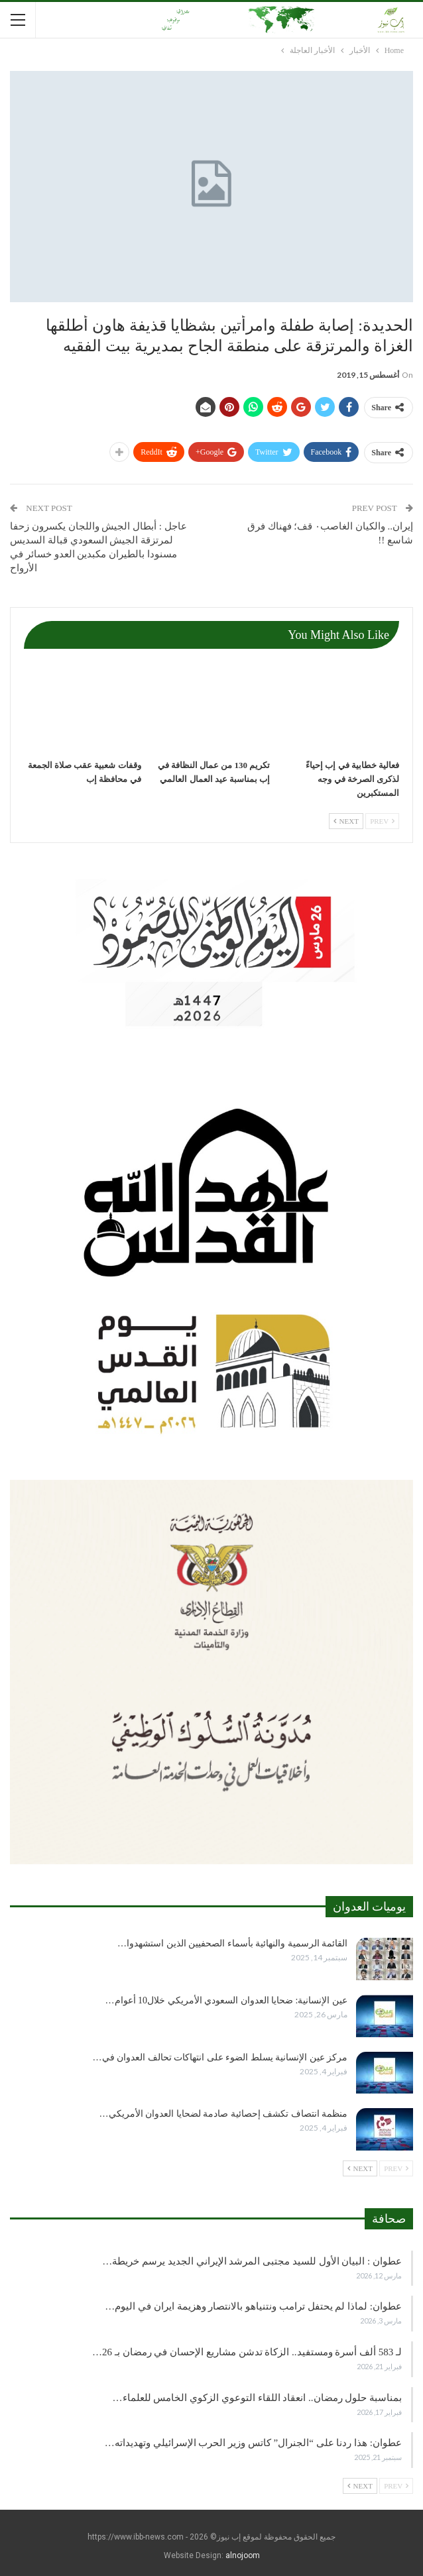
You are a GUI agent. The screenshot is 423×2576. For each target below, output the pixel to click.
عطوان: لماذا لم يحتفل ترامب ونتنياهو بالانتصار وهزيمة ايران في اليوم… (253, 2306)
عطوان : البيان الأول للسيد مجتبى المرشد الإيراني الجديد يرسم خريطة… (252, 2261)
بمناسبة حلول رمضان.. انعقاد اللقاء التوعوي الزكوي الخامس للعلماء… (257, 2397)
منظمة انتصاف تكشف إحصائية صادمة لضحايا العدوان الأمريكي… (223, 2114)
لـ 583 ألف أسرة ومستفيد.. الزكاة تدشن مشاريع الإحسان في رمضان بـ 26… (247, 2352)
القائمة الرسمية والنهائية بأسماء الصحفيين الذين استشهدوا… (232, 1943)
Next (346, 821)
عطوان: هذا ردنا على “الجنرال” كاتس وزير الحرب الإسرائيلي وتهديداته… (253, 2442)
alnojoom (242, 2555)
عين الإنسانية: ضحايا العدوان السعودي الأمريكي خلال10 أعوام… (226, 2000)
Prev (382, 821)
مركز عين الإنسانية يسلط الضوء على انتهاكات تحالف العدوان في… (220, 2057)
